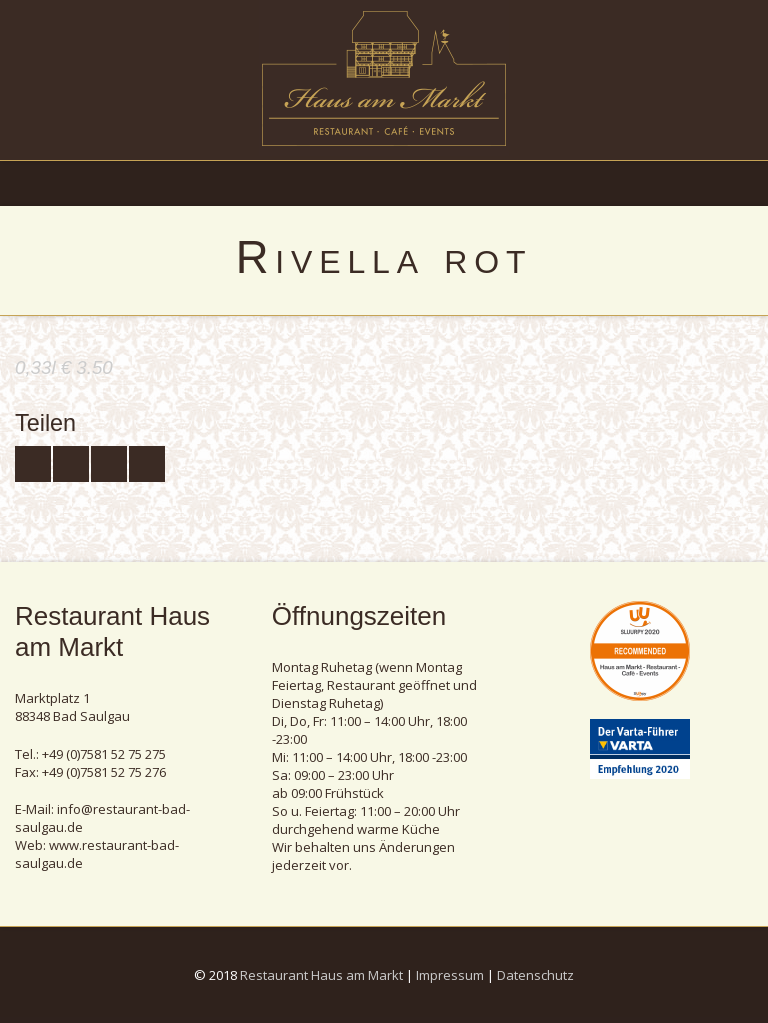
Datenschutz (535, 975)
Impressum (450, 975)
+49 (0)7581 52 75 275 (104, 754)
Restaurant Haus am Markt (321, 975)
